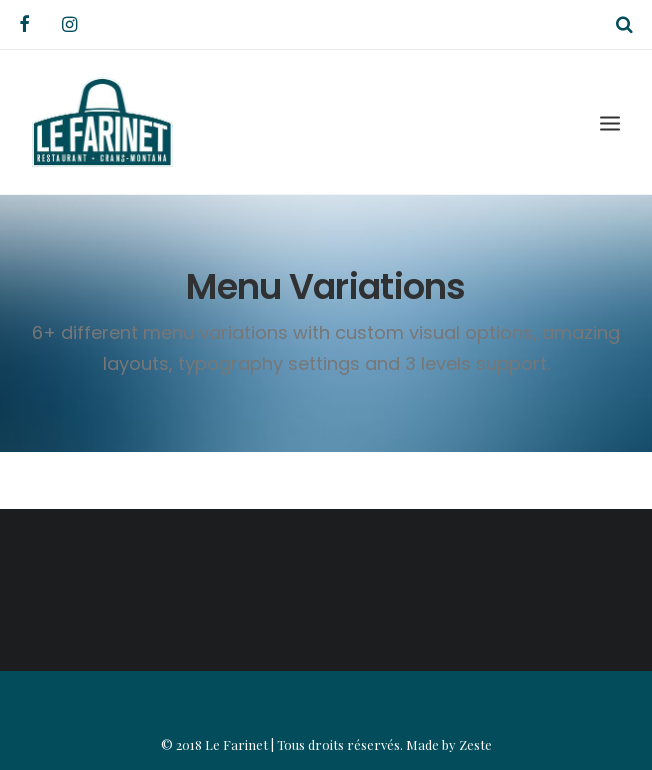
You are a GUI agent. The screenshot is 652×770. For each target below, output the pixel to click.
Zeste (475, 744)
